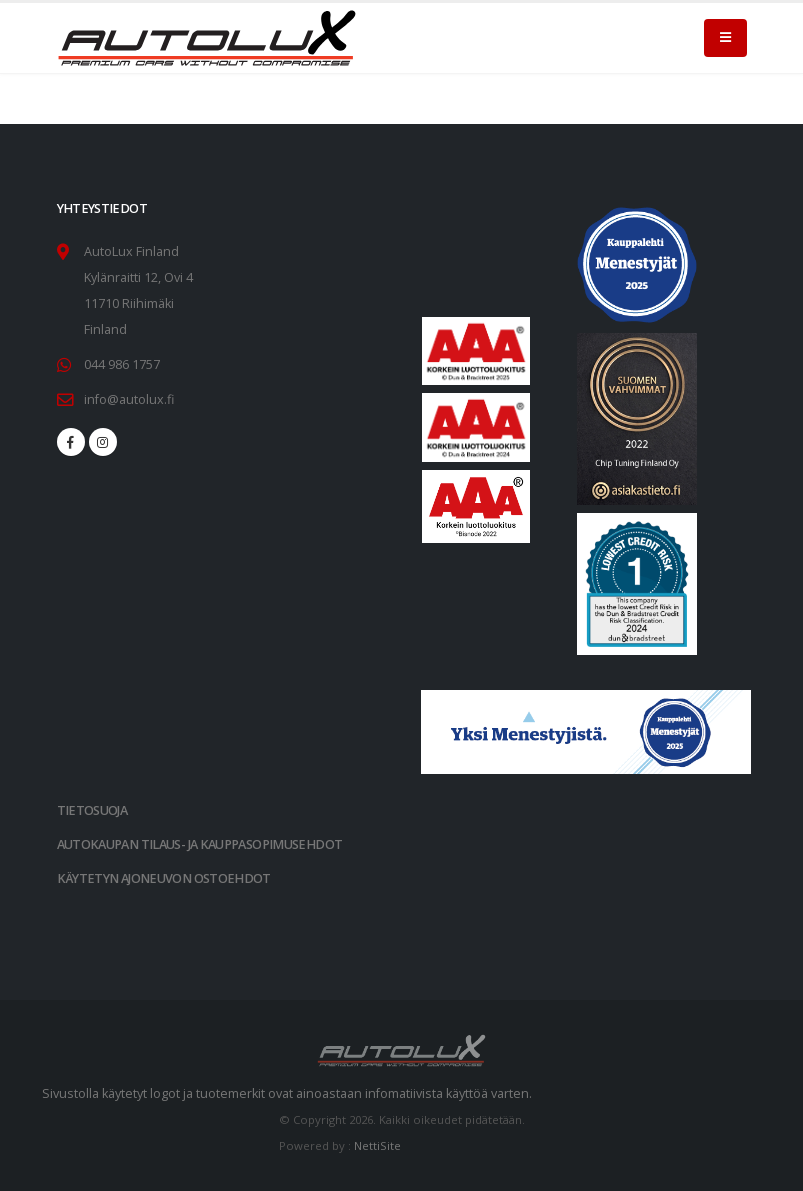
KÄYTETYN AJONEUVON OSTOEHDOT (164, 878)
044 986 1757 (122, 364)
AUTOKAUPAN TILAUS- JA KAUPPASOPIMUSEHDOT (200, 844)
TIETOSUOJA (92, 810)
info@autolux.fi (129, 399)
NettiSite (377, 1145)
